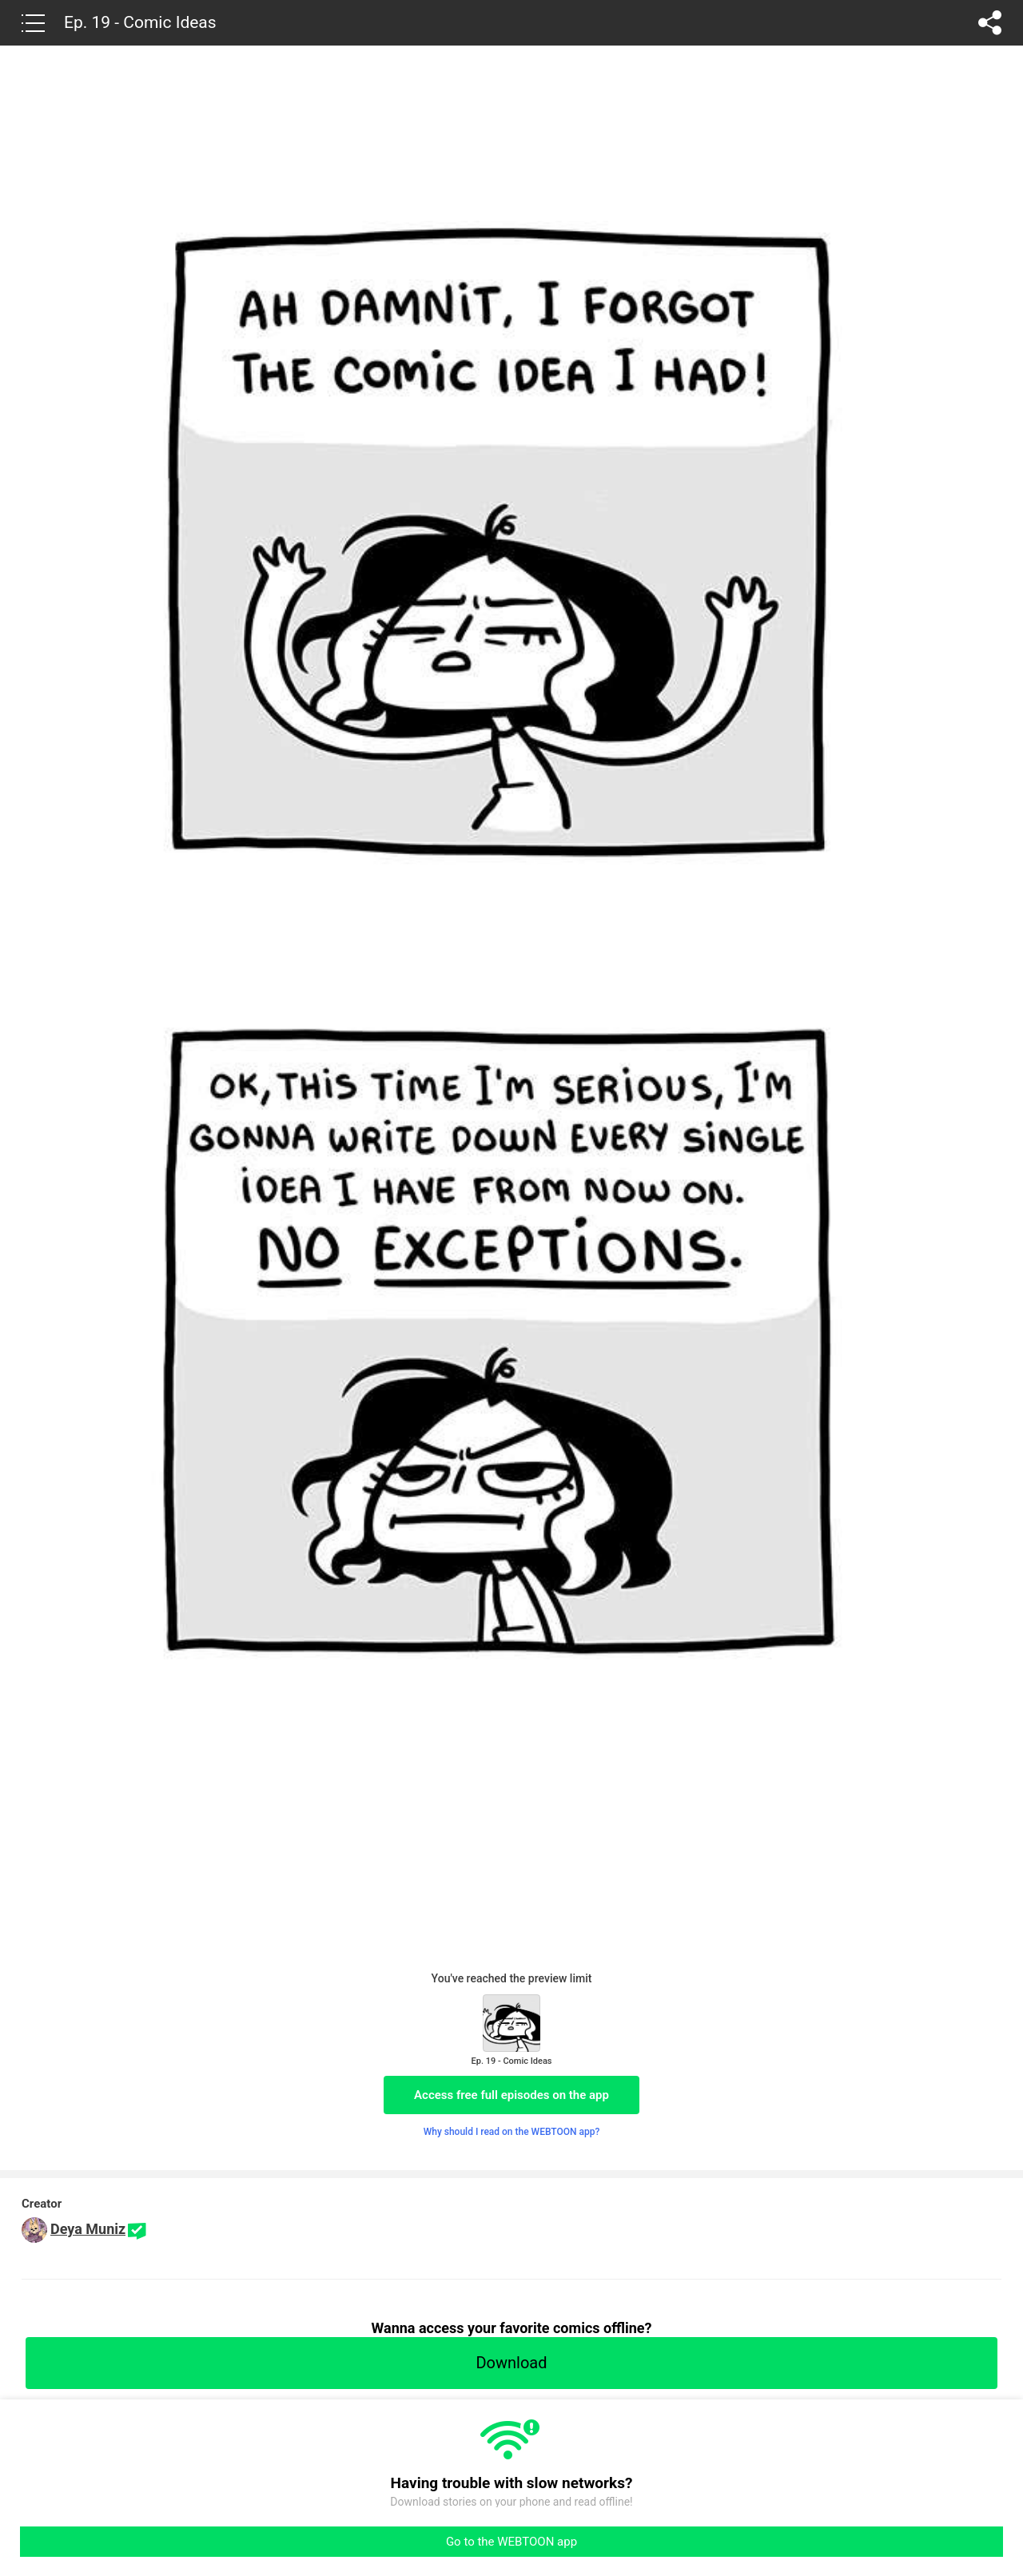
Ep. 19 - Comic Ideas (140, 22)
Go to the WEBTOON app (511, 2541)
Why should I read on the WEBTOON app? (512, 2131)
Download (511, 2362)
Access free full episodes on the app (511, 2095)
